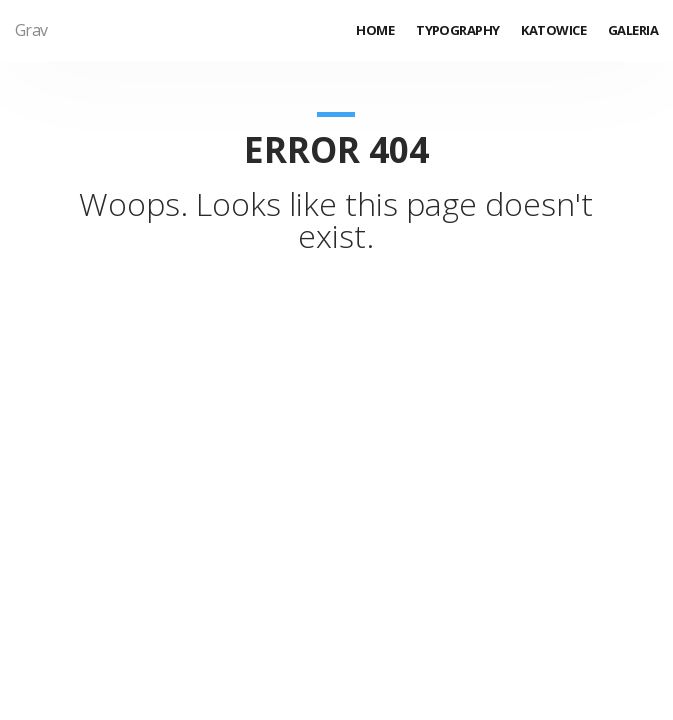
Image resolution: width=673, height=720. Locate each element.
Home (375, 30)
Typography (457, 30)
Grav (31, 30)
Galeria (633, 30)
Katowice (553, 30)
